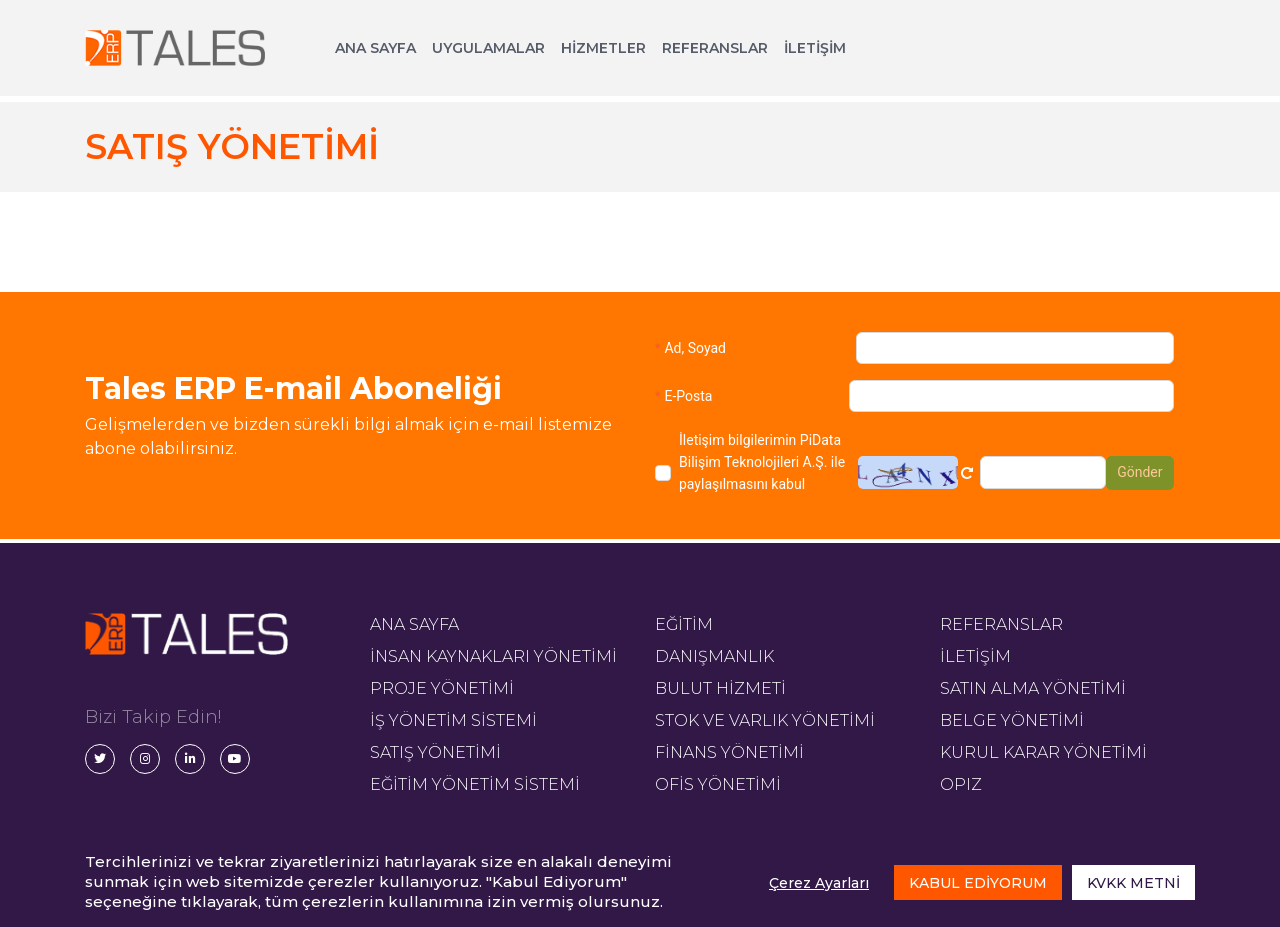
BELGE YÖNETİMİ (1012, 720)
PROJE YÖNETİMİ (442, 688)
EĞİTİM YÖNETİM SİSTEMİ (475, 784)
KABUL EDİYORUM (978, 883)
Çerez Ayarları (819, 883)
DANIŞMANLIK (714, 656)
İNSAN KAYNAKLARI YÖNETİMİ (493, 656)
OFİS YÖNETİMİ (718, 784)
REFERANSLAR (715, 48)
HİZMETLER (603, 48)
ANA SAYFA (375, 48)
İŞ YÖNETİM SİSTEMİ (453, 720)
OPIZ (961, 784)
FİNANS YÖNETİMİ (729, 752)
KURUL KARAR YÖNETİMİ (1043, 752)
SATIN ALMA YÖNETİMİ (1033, 688)
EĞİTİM (684, 624)
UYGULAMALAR (488, 48)
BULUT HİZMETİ (720, 688)
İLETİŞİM (815, 48)
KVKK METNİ (1133, 883)
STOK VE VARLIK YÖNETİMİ (765, 720)
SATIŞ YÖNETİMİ (435, 752)
